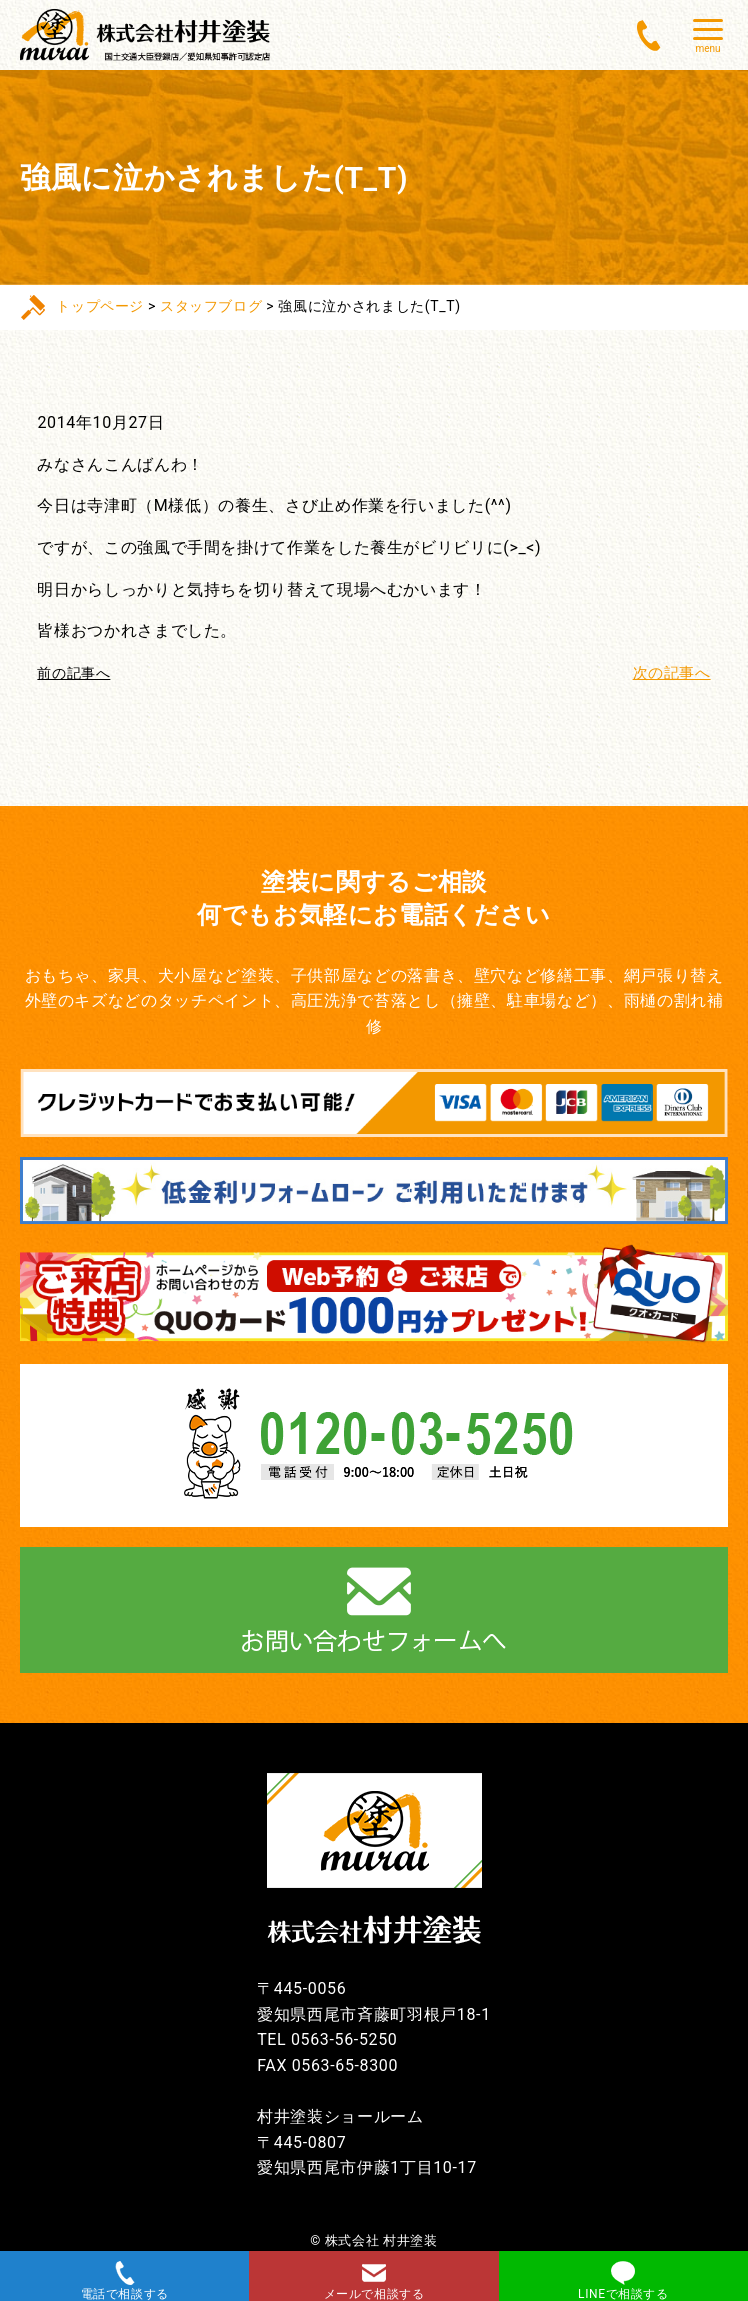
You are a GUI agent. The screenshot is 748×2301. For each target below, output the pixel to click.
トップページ (100, 306)
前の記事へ (73, 673)
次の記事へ (668, 672)
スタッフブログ (211, 306)
